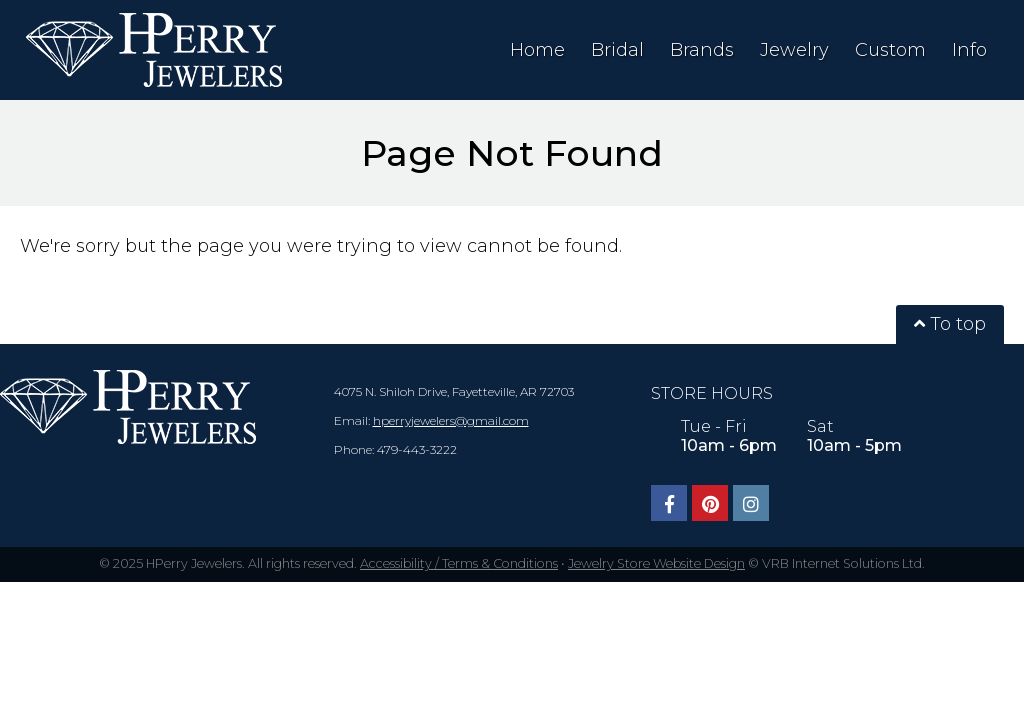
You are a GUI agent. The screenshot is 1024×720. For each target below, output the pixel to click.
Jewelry (794, 50)
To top (950, 324)
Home (537, 50)
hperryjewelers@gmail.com (451, 420)
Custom (890, 50)
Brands (702, 50)
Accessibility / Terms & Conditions (459, 563)
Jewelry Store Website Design (656, 563)
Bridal (617, 50)
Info (969, 50)
